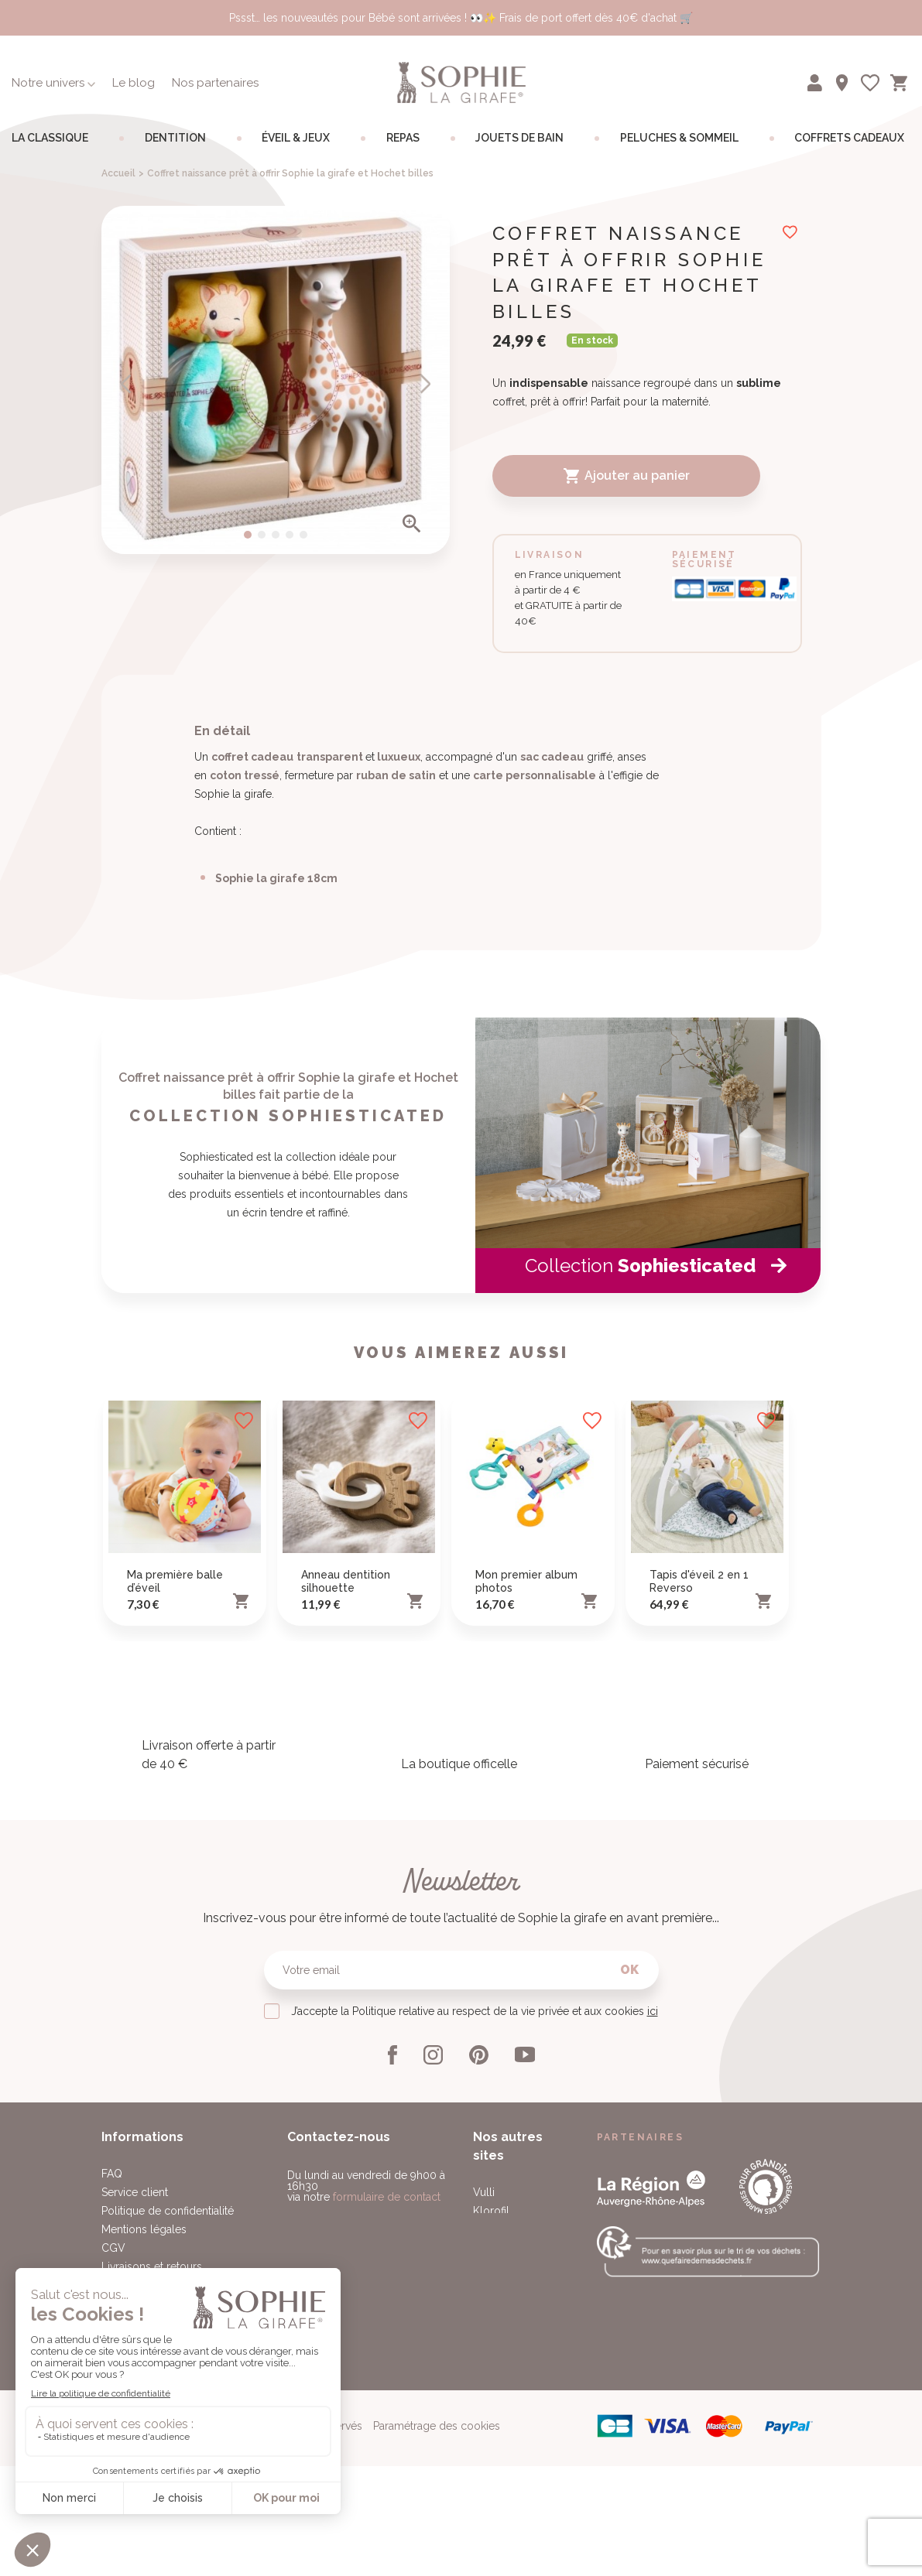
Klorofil (491, 2406)
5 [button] (303, 535)
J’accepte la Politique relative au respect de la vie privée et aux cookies (474, 2207)
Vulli (484, 2388)
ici (652, 2207)
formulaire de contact (386, 2392)
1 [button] (248, 535)
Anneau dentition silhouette (345, 1777)
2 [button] (262, 535)
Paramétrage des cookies (436, 2551)
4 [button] (289, 535)
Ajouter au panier (626, 476)
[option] (275, 380)
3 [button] (275, 535)
